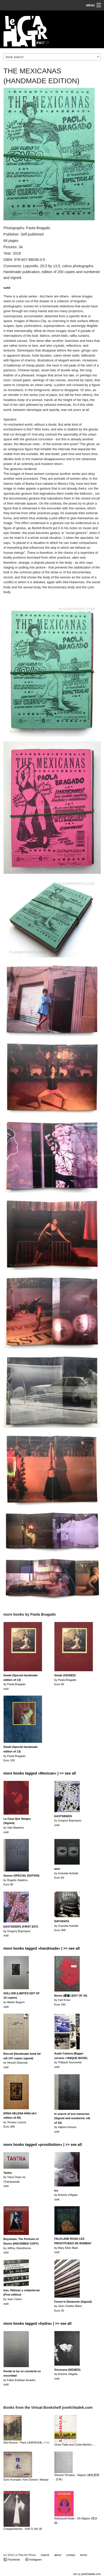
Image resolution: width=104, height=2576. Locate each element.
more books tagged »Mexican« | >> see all (40, 1773)
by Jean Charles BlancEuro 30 (73, 2306)
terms (83, 2554)
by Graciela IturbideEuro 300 (66, 1926)
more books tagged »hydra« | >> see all (38, 2323)
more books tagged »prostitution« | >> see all (43, 2145)
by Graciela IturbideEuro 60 (66, 1873)
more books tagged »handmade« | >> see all (42, 1948)
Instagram (33, 2559)
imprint (45, 2554)
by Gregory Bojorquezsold (67, 1821)
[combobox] (52, 56)
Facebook (12, 2559)
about (57, 2554)
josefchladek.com (90, 2574)
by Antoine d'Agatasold (65, 2195)
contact (70, 2554)
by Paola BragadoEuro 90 (65, 1680)
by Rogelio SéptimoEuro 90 (21, 1880)
